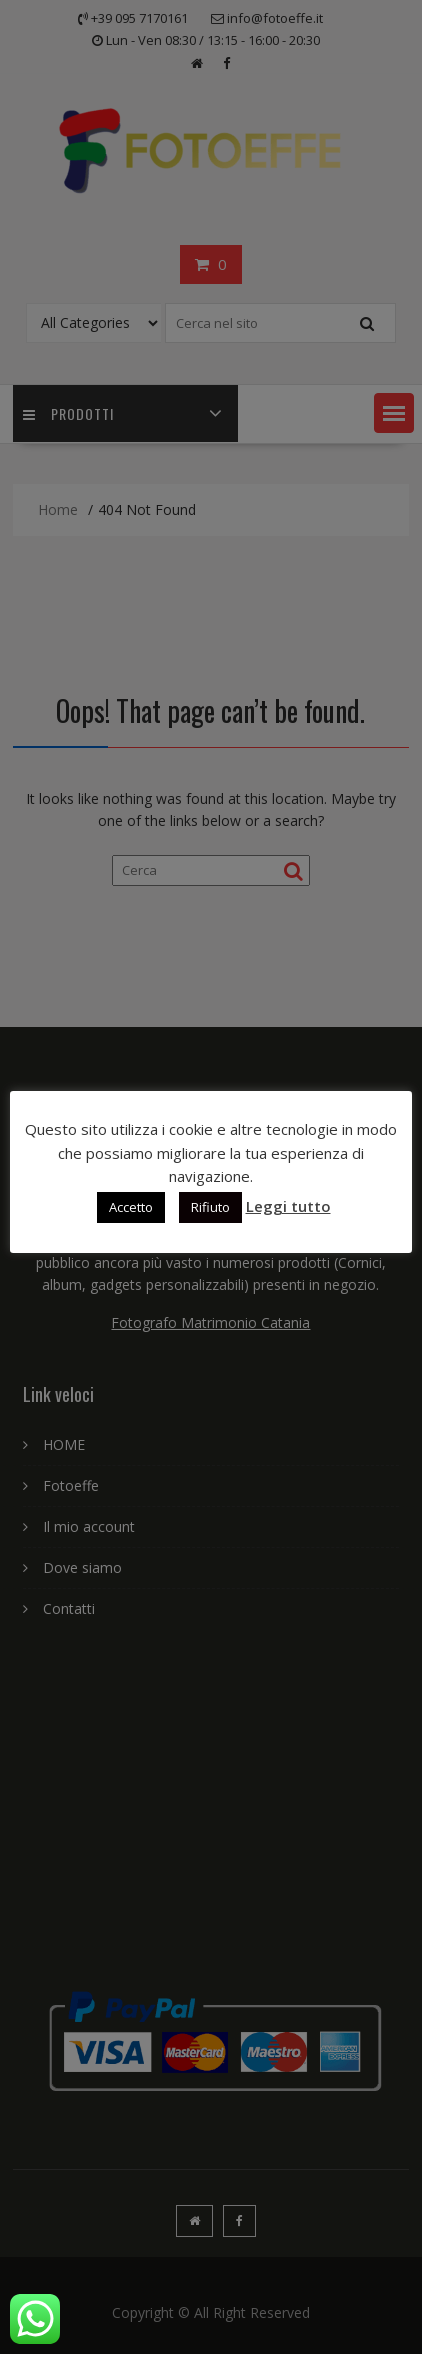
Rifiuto (210, 1207)
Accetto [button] (131, 1207)
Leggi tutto (288, 1206)
